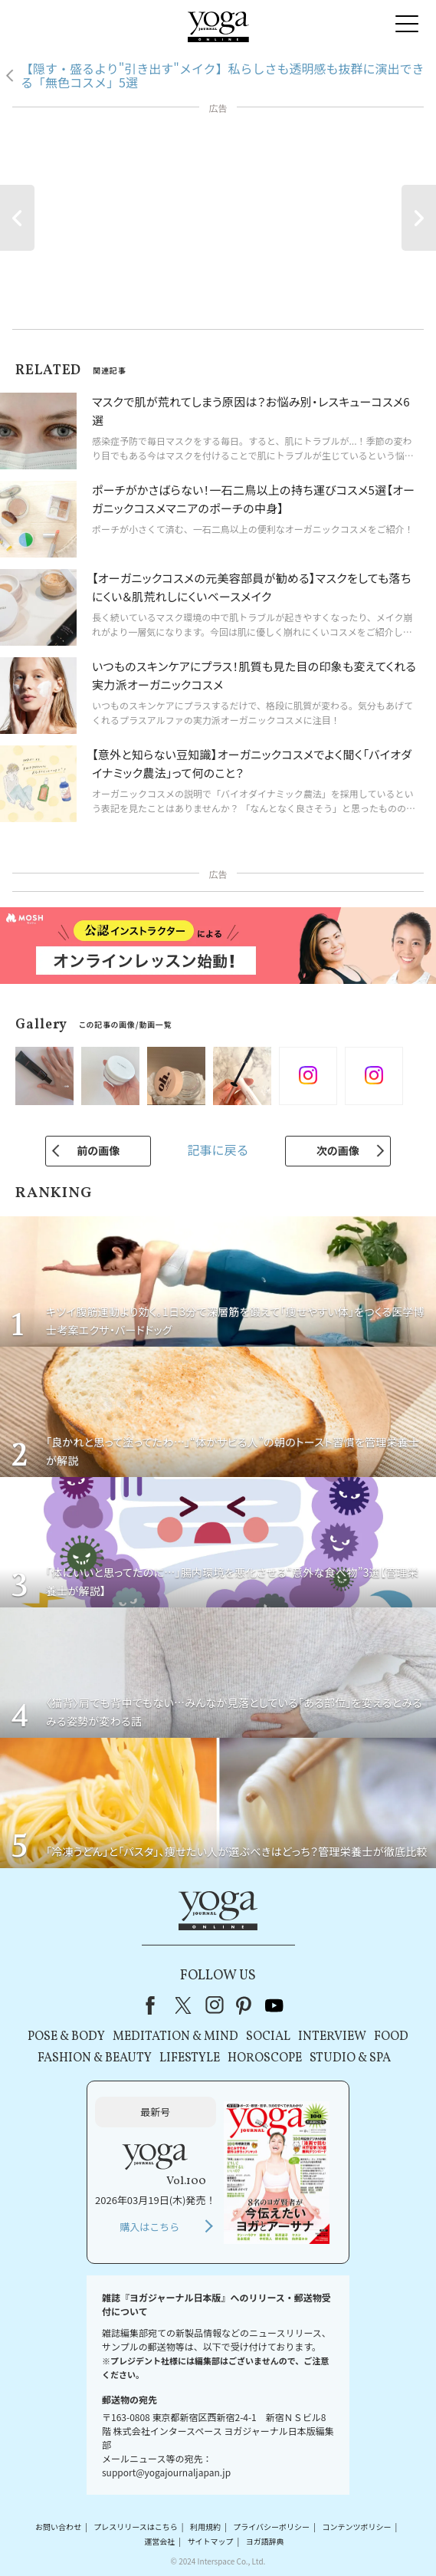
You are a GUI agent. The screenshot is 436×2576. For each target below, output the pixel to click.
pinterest (244, 2005)
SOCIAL (268, 2036)
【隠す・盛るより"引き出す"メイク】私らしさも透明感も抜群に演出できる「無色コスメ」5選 (223, 75)
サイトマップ (211, 2541)
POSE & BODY (66, 2036)
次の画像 (337, 1150)
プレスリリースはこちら (135, 2526)
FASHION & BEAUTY (95, 2058)
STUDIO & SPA (350, 2058)
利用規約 (205, 2526)
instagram (215, 2005)
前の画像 (98, 1150)
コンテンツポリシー (356, 2526)
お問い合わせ (58, 2526)
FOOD (391, 2036)
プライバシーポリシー (271, 2526)
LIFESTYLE (189, 2058)
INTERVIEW (332, 2036)
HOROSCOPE (265, 2058)
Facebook (155, 2005)
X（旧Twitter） (185, 2005)
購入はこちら (149, 2226)
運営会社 (159, 2541)
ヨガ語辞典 (265, 2541)
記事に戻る (217, 1149)
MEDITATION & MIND (175, 2036)
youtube (274, 2005)
